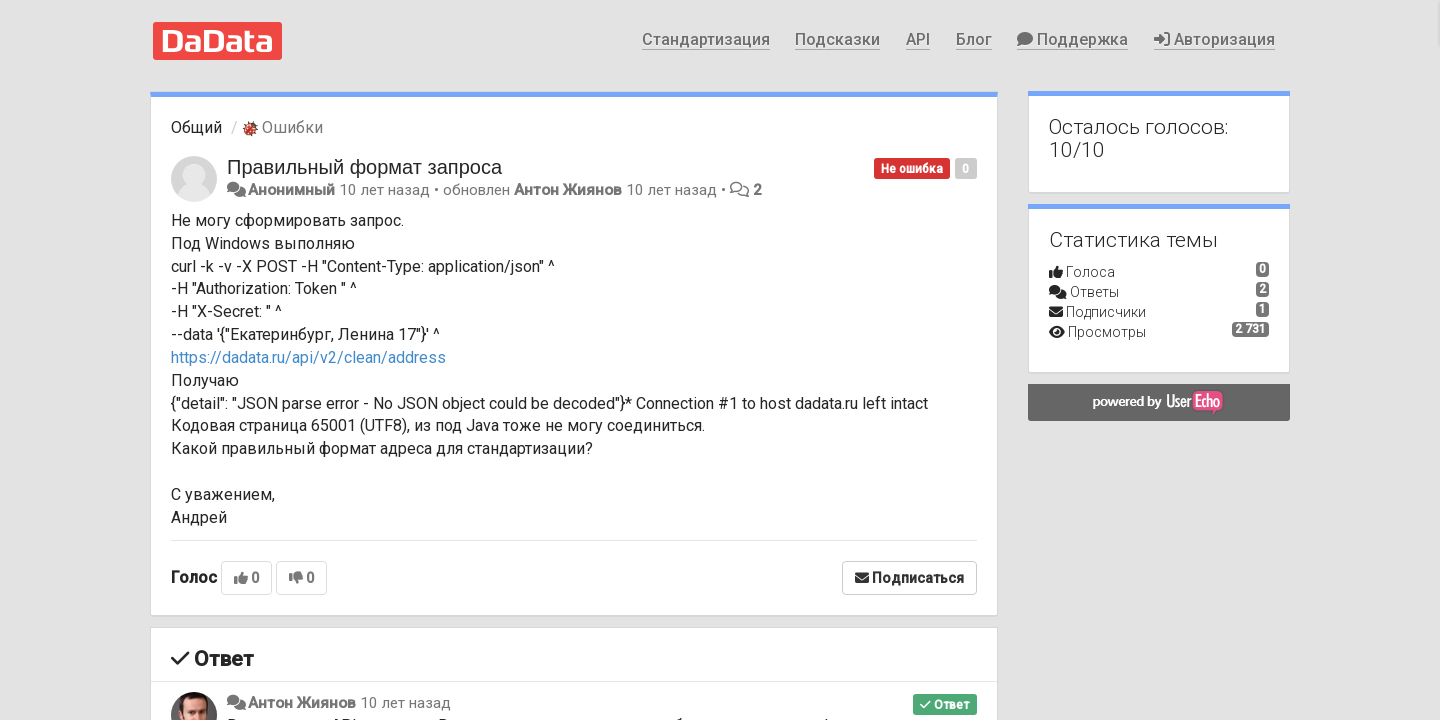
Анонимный (291, 190)
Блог (974, 39)
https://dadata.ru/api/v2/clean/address (308, 357)
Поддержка (1072, 39)
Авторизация (1214, 39)
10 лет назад (405, 703)
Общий (196, 127)
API (918, 39)
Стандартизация (706, 39)
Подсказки (837, 39)
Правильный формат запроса (364, 167)
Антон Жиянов (568, 190)
